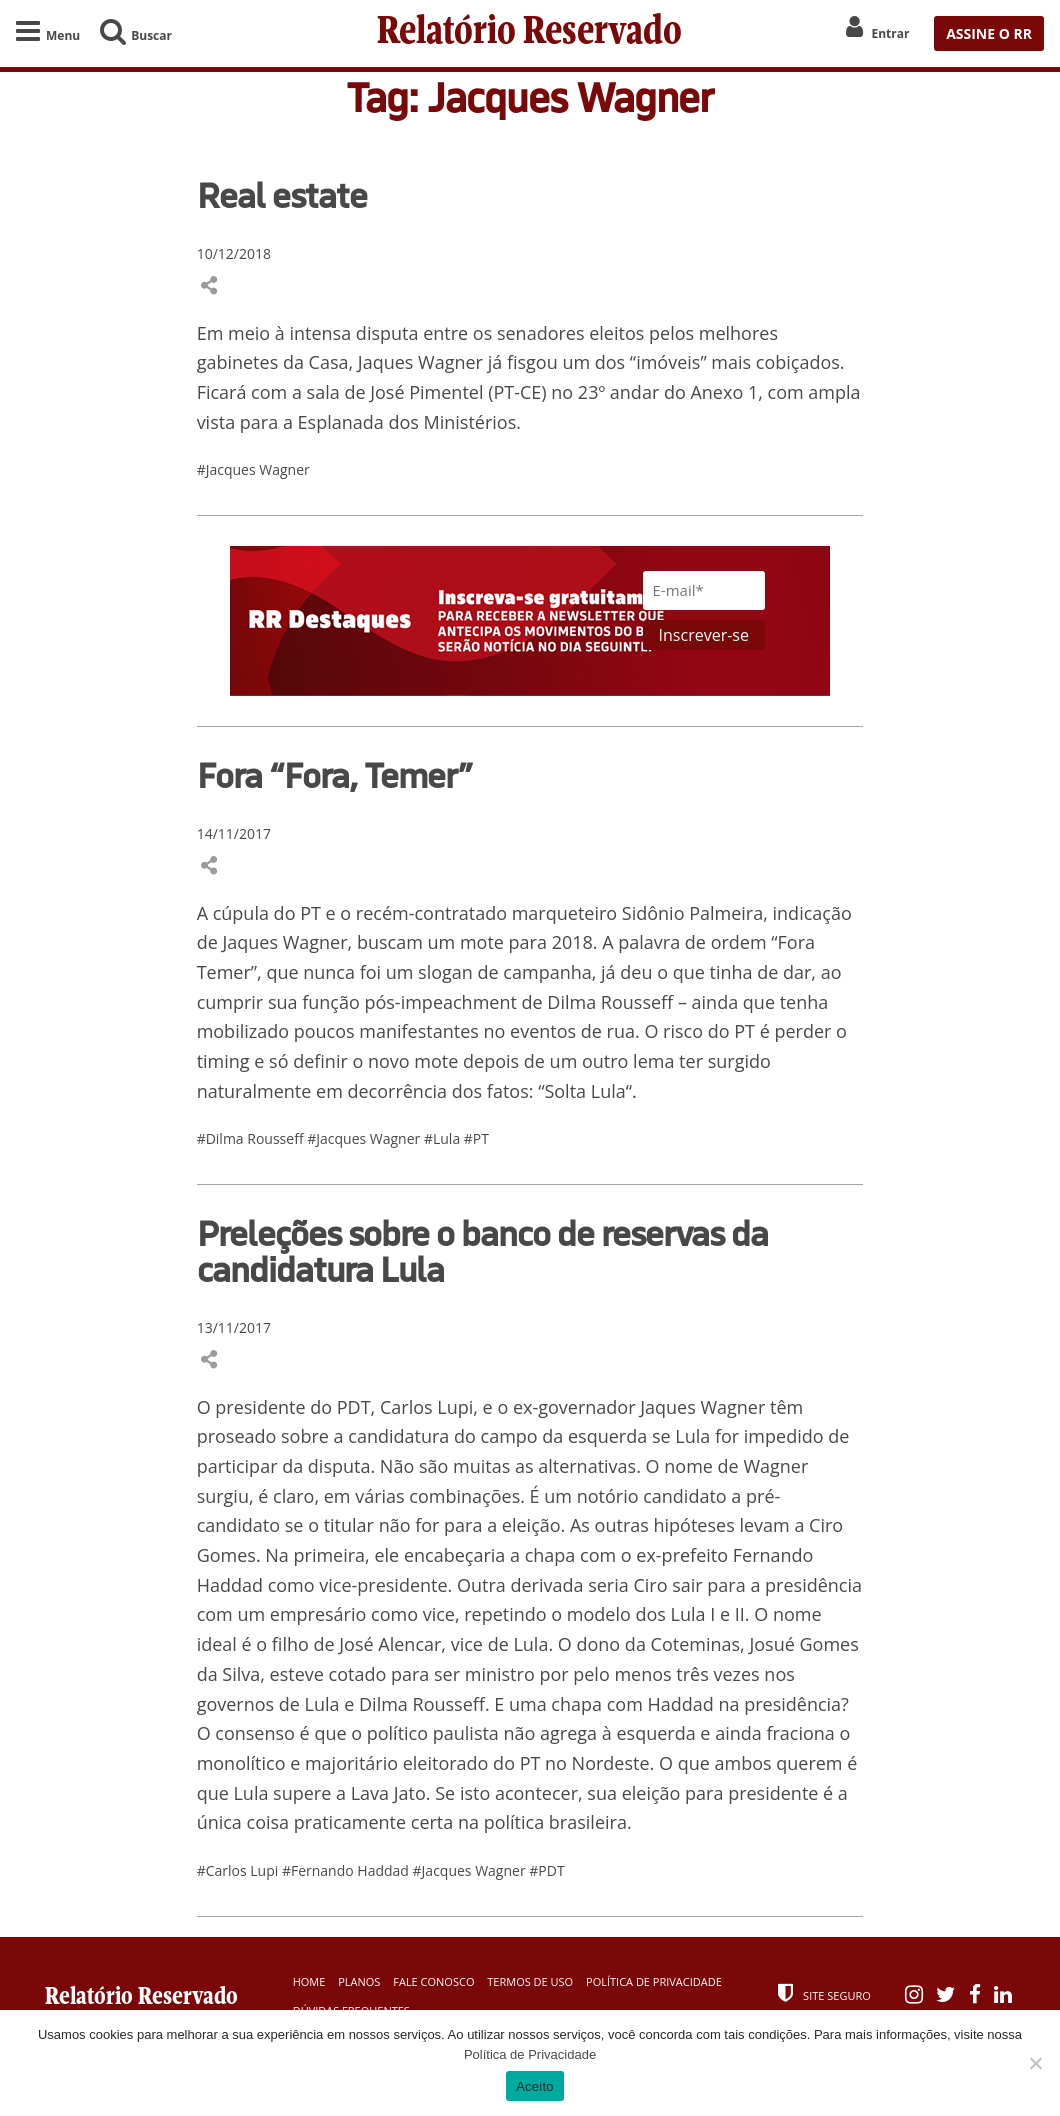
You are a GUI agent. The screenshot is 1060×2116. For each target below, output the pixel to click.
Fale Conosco (433, 1981)
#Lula (444, 1138)
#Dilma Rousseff (252, 1138)
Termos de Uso (530, 1981)
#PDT (546, 1870)
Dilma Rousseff (608, 1002)
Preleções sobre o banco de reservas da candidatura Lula (482, 1251)
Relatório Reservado (529, 33)
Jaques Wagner (420, 362)
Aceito (535, 2086)
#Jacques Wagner (253, 469)
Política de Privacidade (654, 1981)
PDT (354, 1407)
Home (309, 1981)
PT (312, 913)
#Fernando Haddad (347, 1870)
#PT (476, 1138)
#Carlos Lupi (239, 1870)
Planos (359, 1981)
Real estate (282, 195)
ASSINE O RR (989, 33)
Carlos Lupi (426, 1407)
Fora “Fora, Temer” (334, 775)
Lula (608, 1091)
